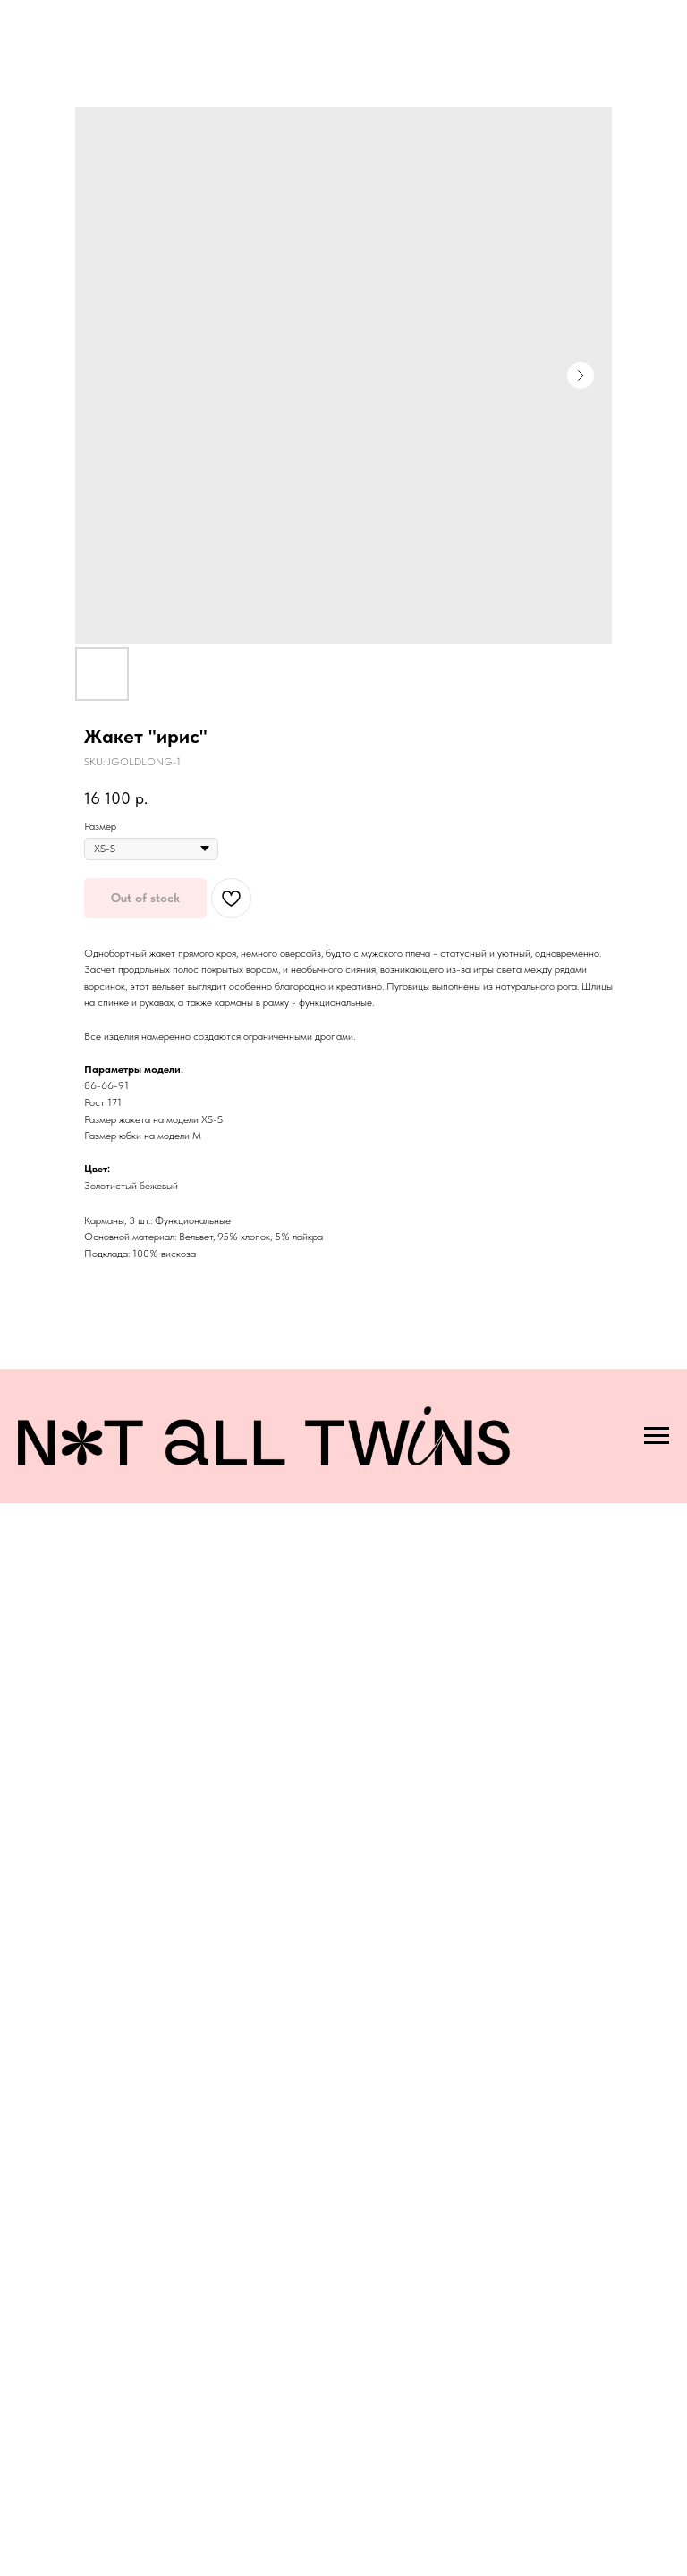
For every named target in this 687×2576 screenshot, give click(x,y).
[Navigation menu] (656, 1436)
